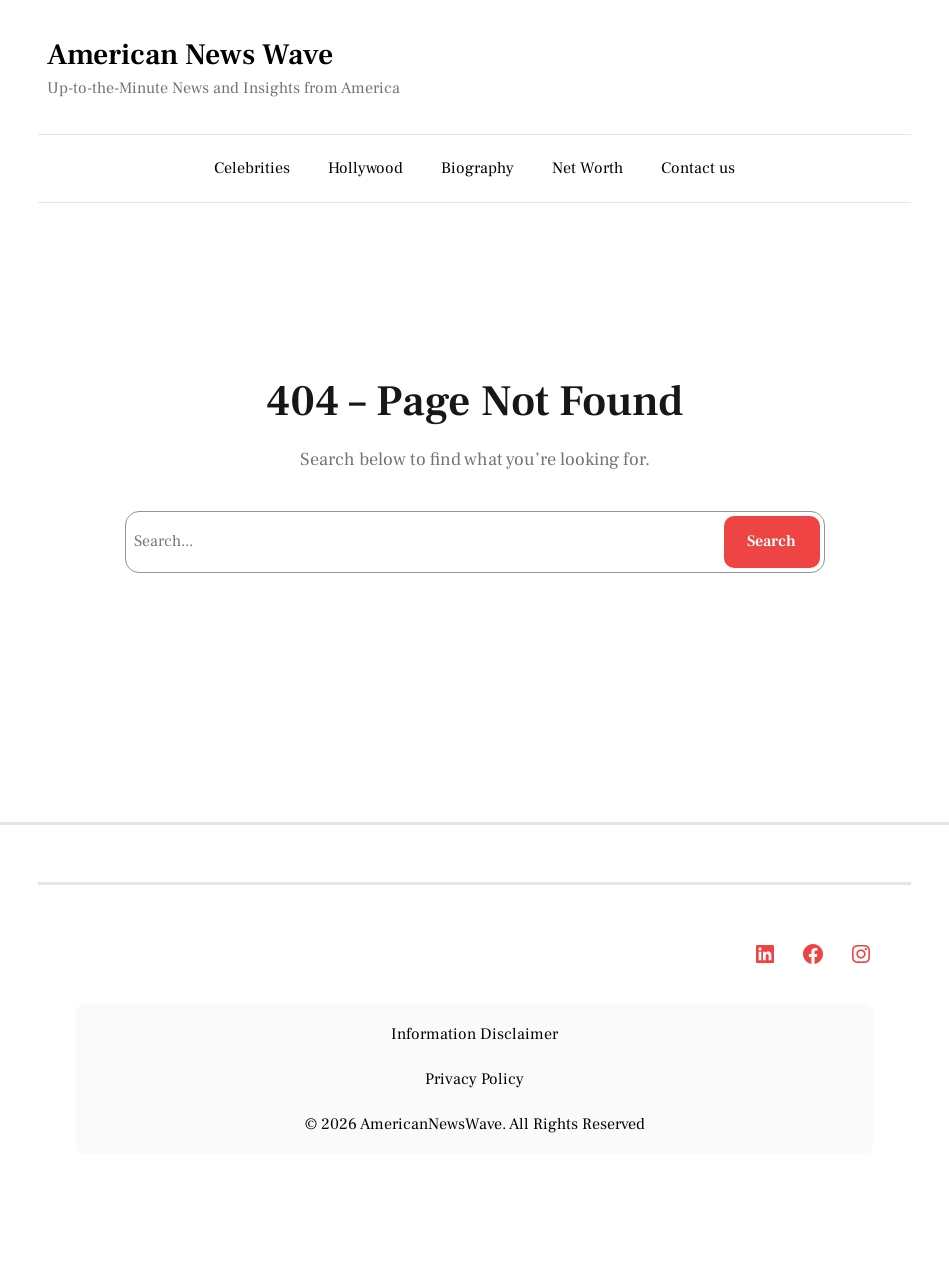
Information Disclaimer (474, 1034)
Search (771, 541)
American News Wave (190, 55)
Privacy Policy (474, 1079)
